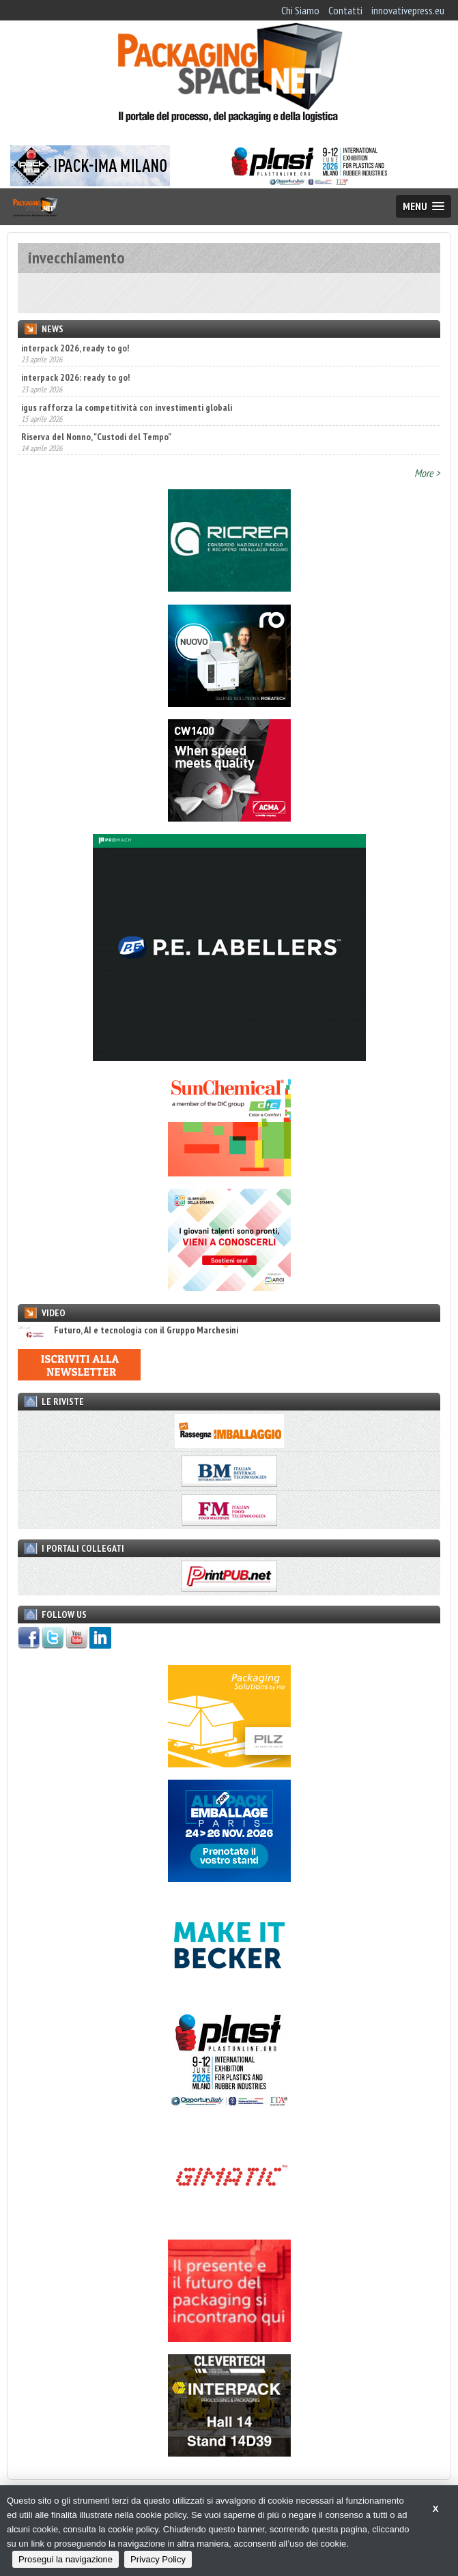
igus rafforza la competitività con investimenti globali (126, 407)
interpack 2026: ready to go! (75, 377)
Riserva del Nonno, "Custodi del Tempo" (96, 436)
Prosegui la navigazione (65, 2559)
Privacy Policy (158, 2559)
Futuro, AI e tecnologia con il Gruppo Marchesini (128, 1330)
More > (427, 473)
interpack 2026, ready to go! (75, 348)
